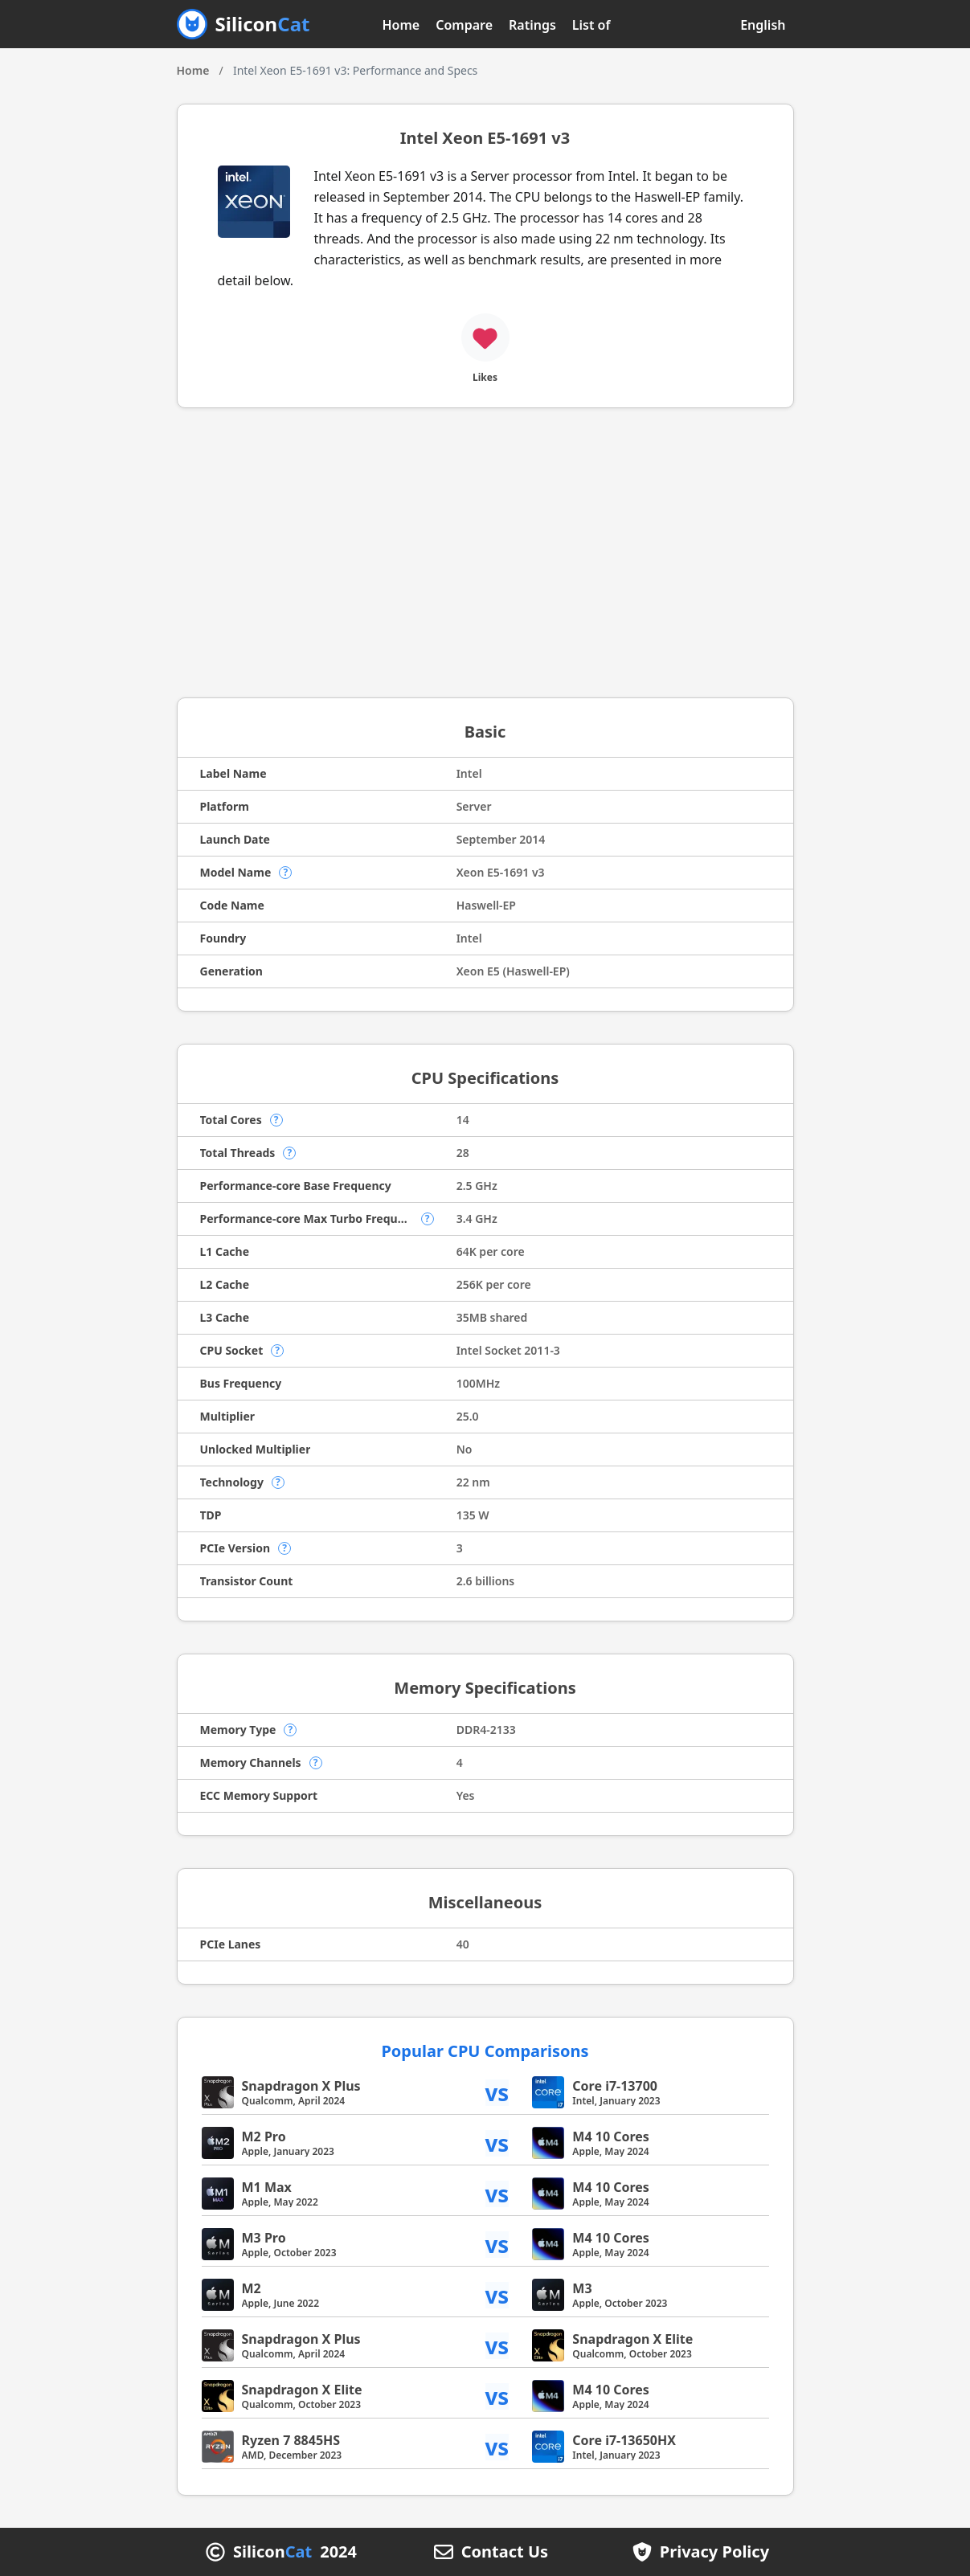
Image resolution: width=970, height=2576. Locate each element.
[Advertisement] (485, 552)
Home (401, 25)
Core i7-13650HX (624, 2440)
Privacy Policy (714, 2552)
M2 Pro (264, 2136)
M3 (581, 2288)
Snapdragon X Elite (632, 2339)
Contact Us (504, 2552)
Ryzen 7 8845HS (291, 2440)
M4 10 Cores (610, 2136)
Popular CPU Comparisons (484, 2051)
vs (497, 2092)
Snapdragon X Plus (301, 2086)
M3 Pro (264, 2238)
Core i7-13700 (614, 2086)
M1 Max (267, 2187)
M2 (251, 2288)
